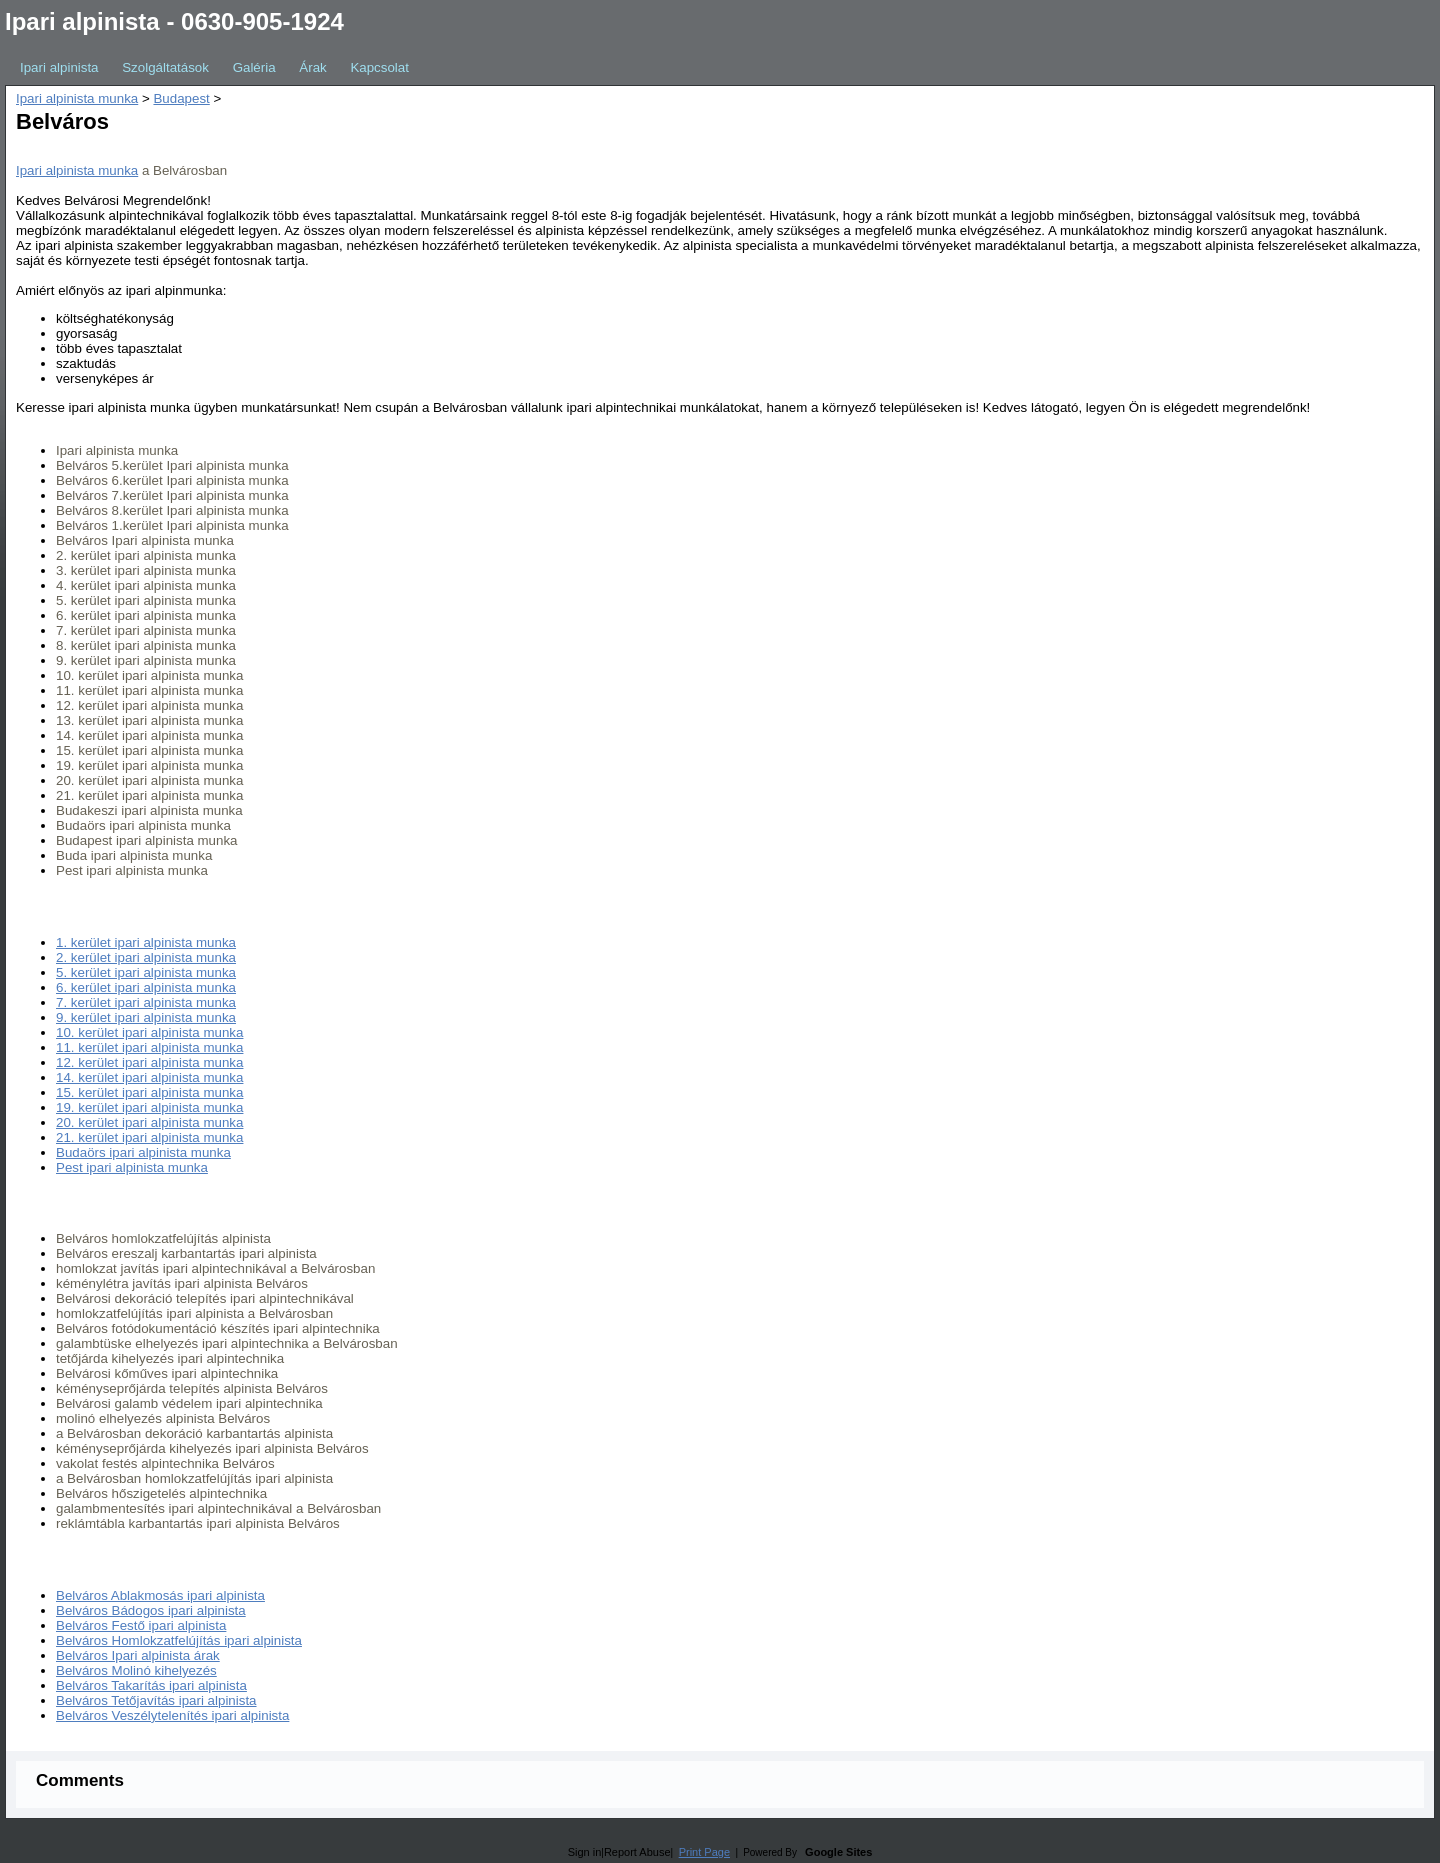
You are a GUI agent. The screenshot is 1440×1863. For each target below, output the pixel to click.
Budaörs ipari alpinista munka (143, 1152)
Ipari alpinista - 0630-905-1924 (174, 21)
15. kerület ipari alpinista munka (149, 1092)
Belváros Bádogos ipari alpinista (151, 1610)
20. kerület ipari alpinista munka (149, 1122)
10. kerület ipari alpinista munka (149, 1032)
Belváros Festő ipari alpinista (141, 1625)
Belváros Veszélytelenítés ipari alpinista (172, 1715)
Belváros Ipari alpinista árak (138, 1655)
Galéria (254, 67)
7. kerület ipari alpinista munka (146, 1002)
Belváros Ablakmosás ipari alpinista (160, 1595)
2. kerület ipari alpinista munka (146, 957)
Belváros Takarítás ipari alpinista (151, 1685)
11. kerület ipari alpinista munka (149, 1047)
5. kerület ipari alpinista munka (146, 972)
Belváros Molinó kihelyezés (136, 1670)
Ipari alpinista (59, 67)
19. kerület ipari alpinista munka (149, 1107)
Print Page (704, 1852)
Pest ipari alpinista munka (132, 1167)
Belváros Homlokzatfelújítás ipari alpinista (179, 1640)
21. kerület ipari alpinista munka (149, 1137)
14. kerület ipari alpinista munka (149, 1077)
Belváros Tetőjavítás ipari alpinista (156, 1700)
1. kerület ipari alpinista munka (146, 942)
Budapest (181, 98)
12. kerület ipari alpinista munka (149, 1062)
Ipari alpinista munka (77, 98)
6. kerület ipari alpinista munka (146, 987)
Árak (312, 67)
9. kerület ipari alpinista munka (146, 1017)
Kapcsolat (379, 67)
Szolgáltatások (165, 67)
